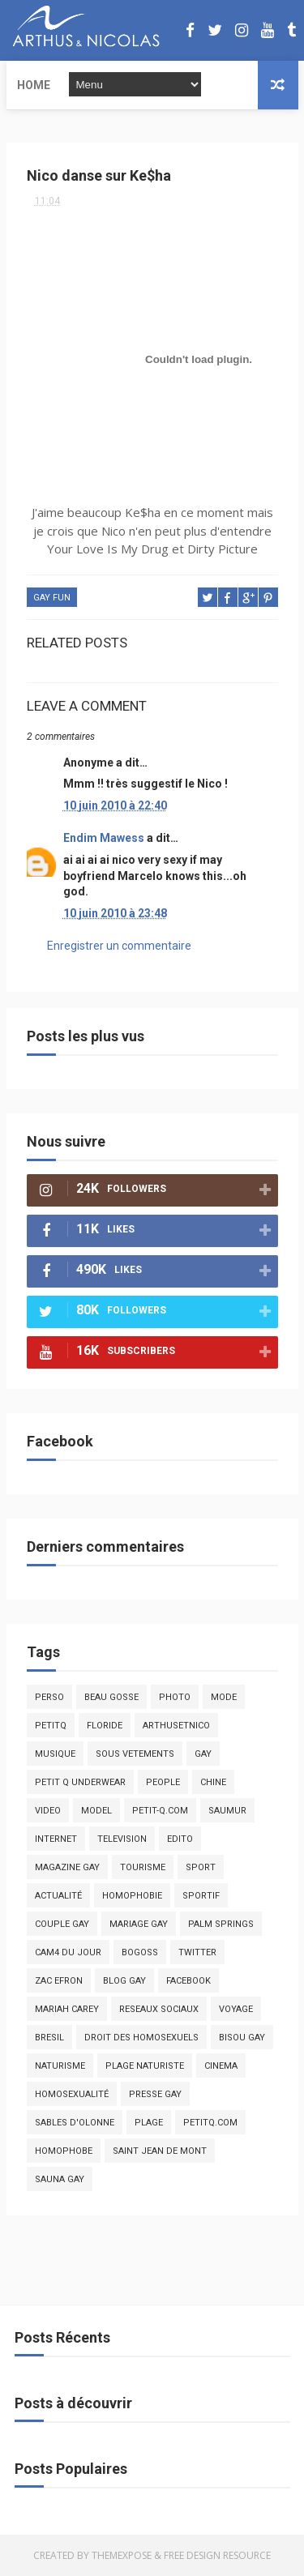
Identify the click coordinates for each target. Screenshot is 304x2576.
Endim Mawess (103, 837)
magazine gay (67, 1867)
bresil (49, 2037)
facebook (188, 1981)
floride (104, 1725)
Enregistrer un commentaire (119, 945)
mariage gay (138, 1924)
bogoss (140, 1952)
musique (55, 1754)
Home (33, 85)
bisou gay (242, 2037)
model (96, 1810)
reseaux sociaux (159, 2009)
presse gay (155, 2094)
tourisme (142, 1867)
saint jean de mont (160, 2151)
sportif (201, 1895)
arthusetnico (176, 1725)
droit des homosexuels (141, 2037)
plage (149, 2122)
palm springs (221, 1924)
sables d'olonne (74, 2122)
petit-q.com (160, 1810)
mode (224, 1697)
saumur (227, 1810)
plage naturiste (144, 2066)
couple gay (62, 1924)
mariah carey (67, 2009)
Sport (201, 1867)
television (122, 1839)
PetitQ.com (210, 2122)
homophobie (132, 1895)
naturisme (60, 2066)
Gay (203, 1754)
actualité (58, 1895)
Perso (49, 1697)
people (163, 1782)
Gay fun (52, 597)
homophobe (63, 2151)
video (48, 1810)
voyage (236, 2009)
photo (175, 1697)
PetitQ (50, 1725)
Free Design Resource (217, 2555)
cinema (221, 2066)
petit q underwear (80, 1782)
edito (180, 1839)
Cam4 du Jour (68, 1952)
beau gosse (111, 1697)
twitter (197, 1952)
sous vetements (135, 1754)
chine (213, 1782)
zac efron (59, 1981)
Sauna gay (59, 2179)
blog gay (124, 1981)
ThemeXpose (122, 2555)
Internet (56, 1839)
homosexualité (72, 2094)
